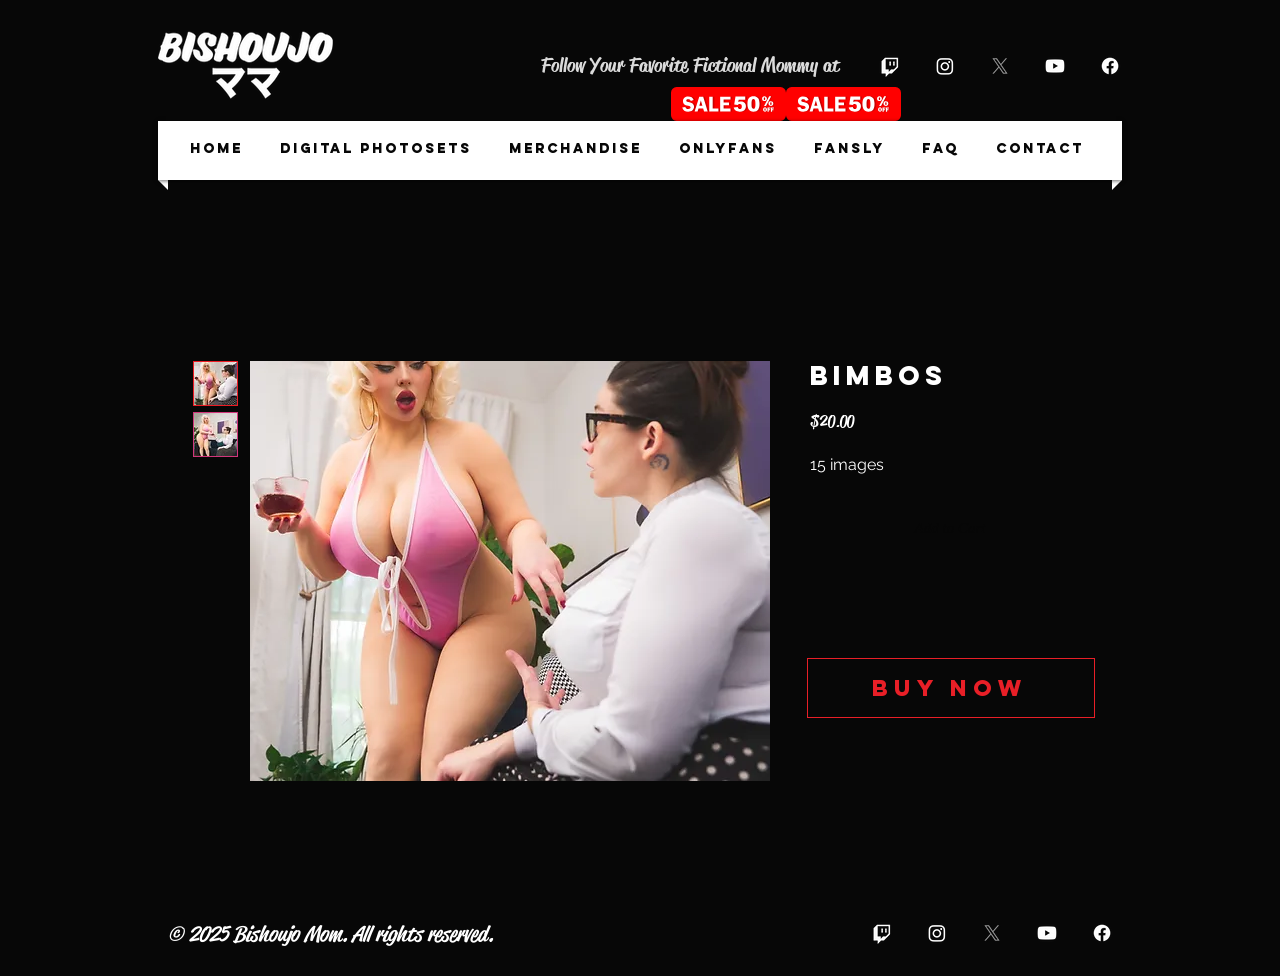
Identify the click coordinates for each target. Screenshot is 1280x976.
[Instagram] (945, 66)
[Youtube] (1055, 66)
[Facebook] (1110, 66)
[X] (1000, 66)
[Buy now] (951, 688)
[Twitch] (890, 66)
